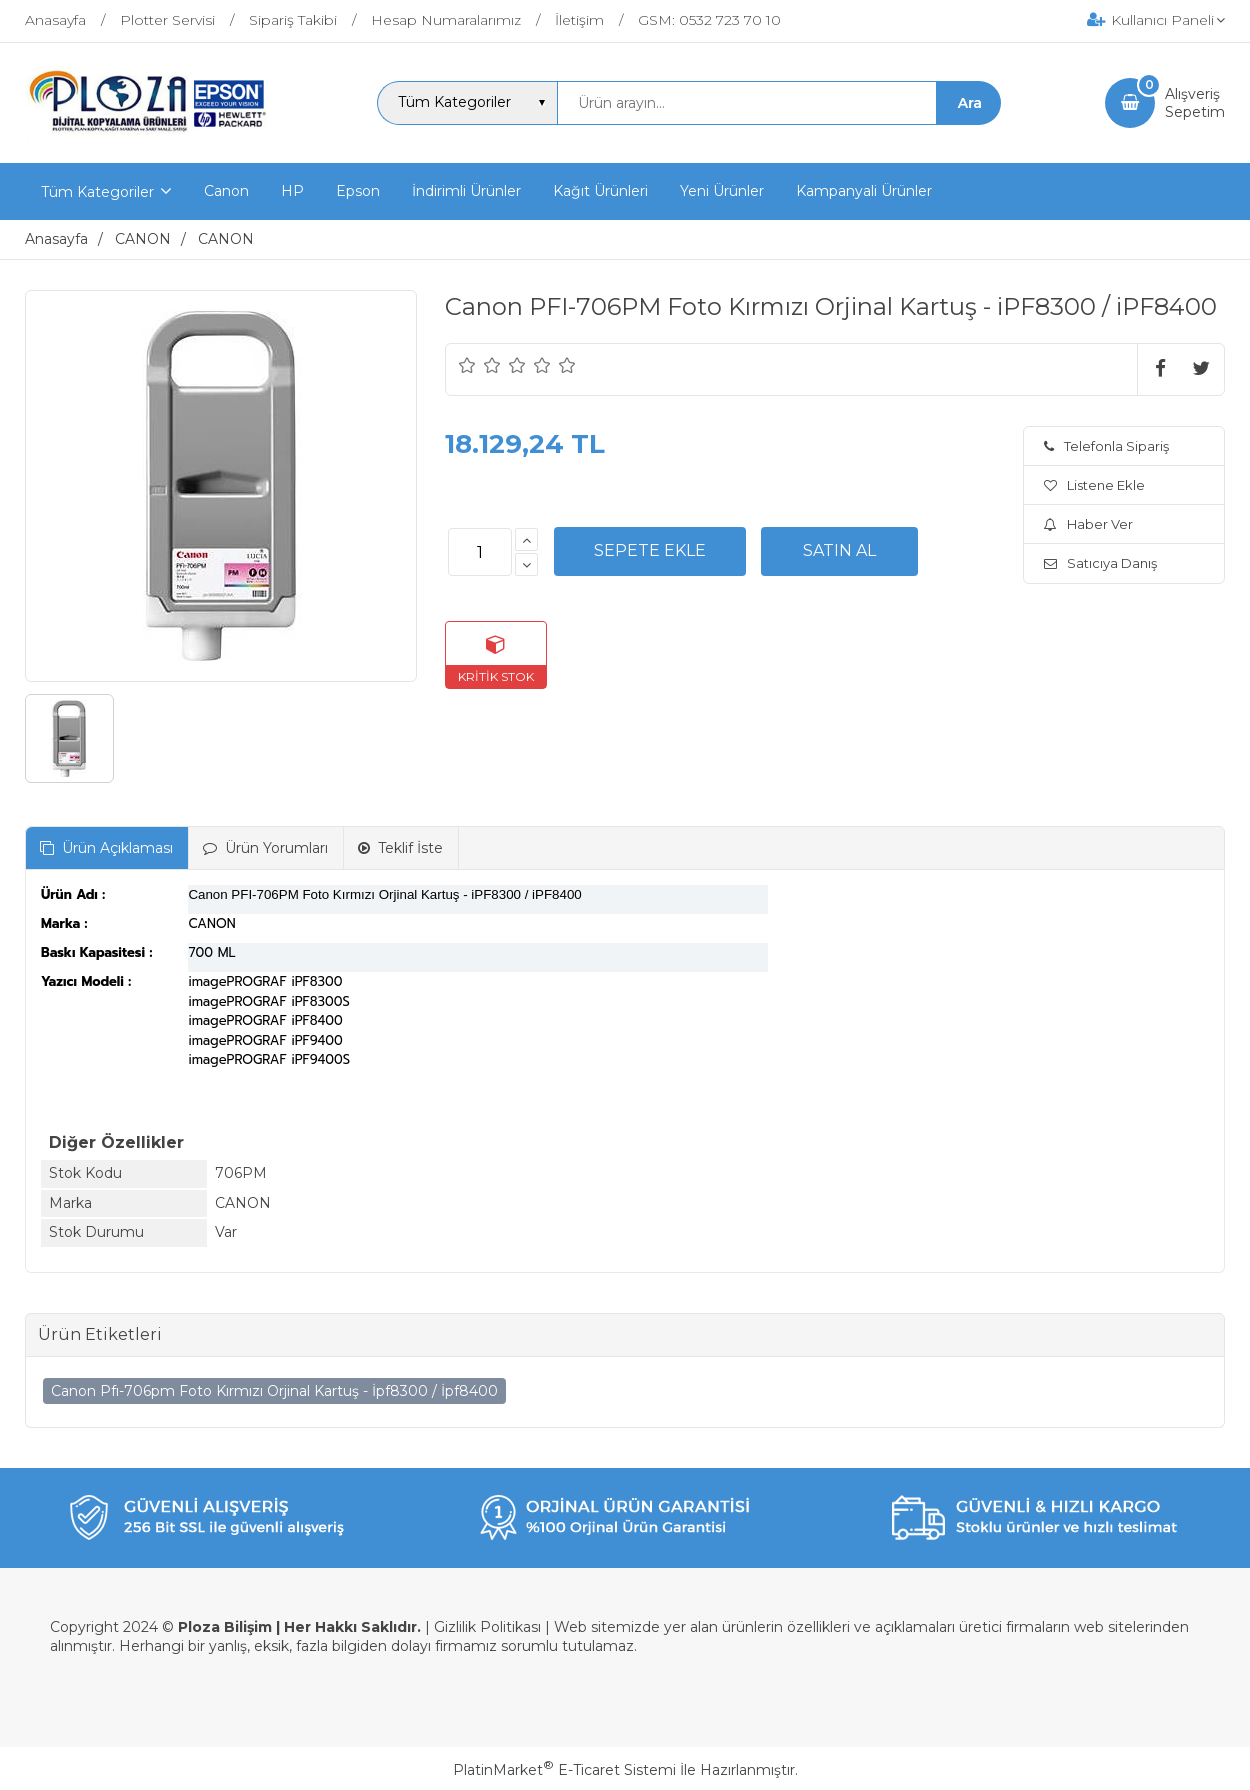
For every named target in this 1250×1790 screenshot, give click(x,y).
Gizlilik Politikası (487, 1627)
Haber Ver (1088, 524)
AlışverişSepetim (1195, 103)
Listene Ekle (1094, 485)
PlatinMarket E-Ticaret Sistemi (564, 1770)
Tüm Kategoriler (97, 192)
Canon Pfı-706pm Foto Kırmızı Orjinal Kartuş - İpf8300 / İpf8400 (274, 1391)
